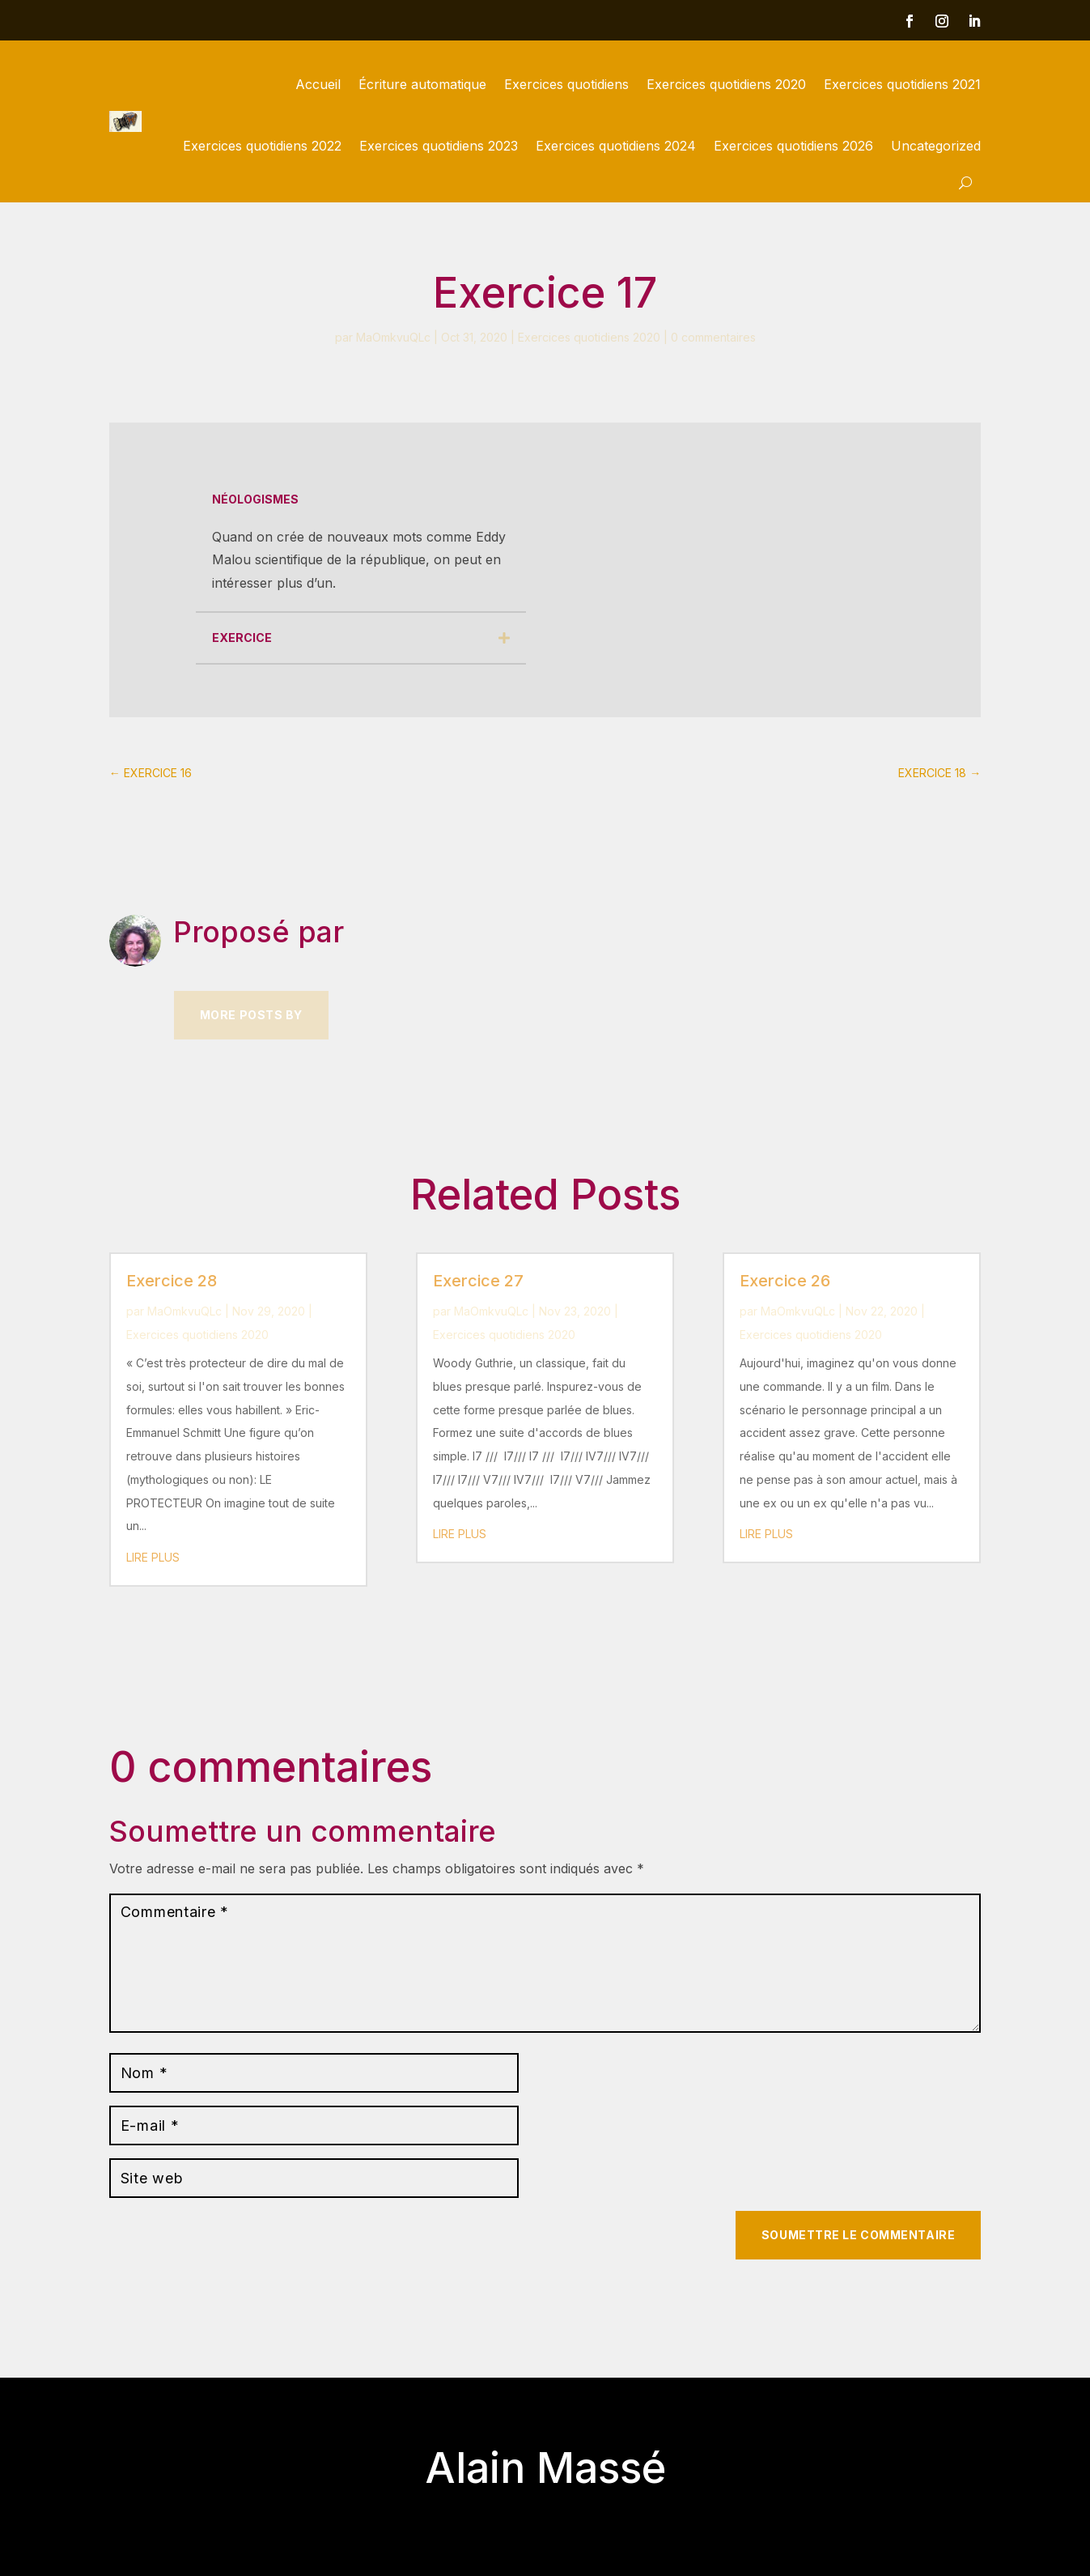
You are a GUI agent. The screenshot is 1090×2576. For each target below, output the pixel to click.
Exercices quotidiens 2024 (616, 146)
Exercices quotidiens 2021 (902, 84)
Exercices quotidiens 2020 (726, 84)
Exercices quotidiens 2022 (262, 146)
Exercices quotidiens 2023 (438, 146)
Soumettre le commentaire (858, 2235)
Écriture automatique (422, 84)
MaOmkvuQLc (393, 337)
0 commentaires (713, 337)
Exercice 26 (785, 1280)
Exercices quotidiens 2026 (793, 146)
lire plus (153, 1557)
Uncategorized (936, 146)
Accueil (318, 84)
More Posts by (251, 1015)
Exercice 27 (478, 1280)
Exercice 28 (171, 1280)
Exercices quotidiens (566, 84)
